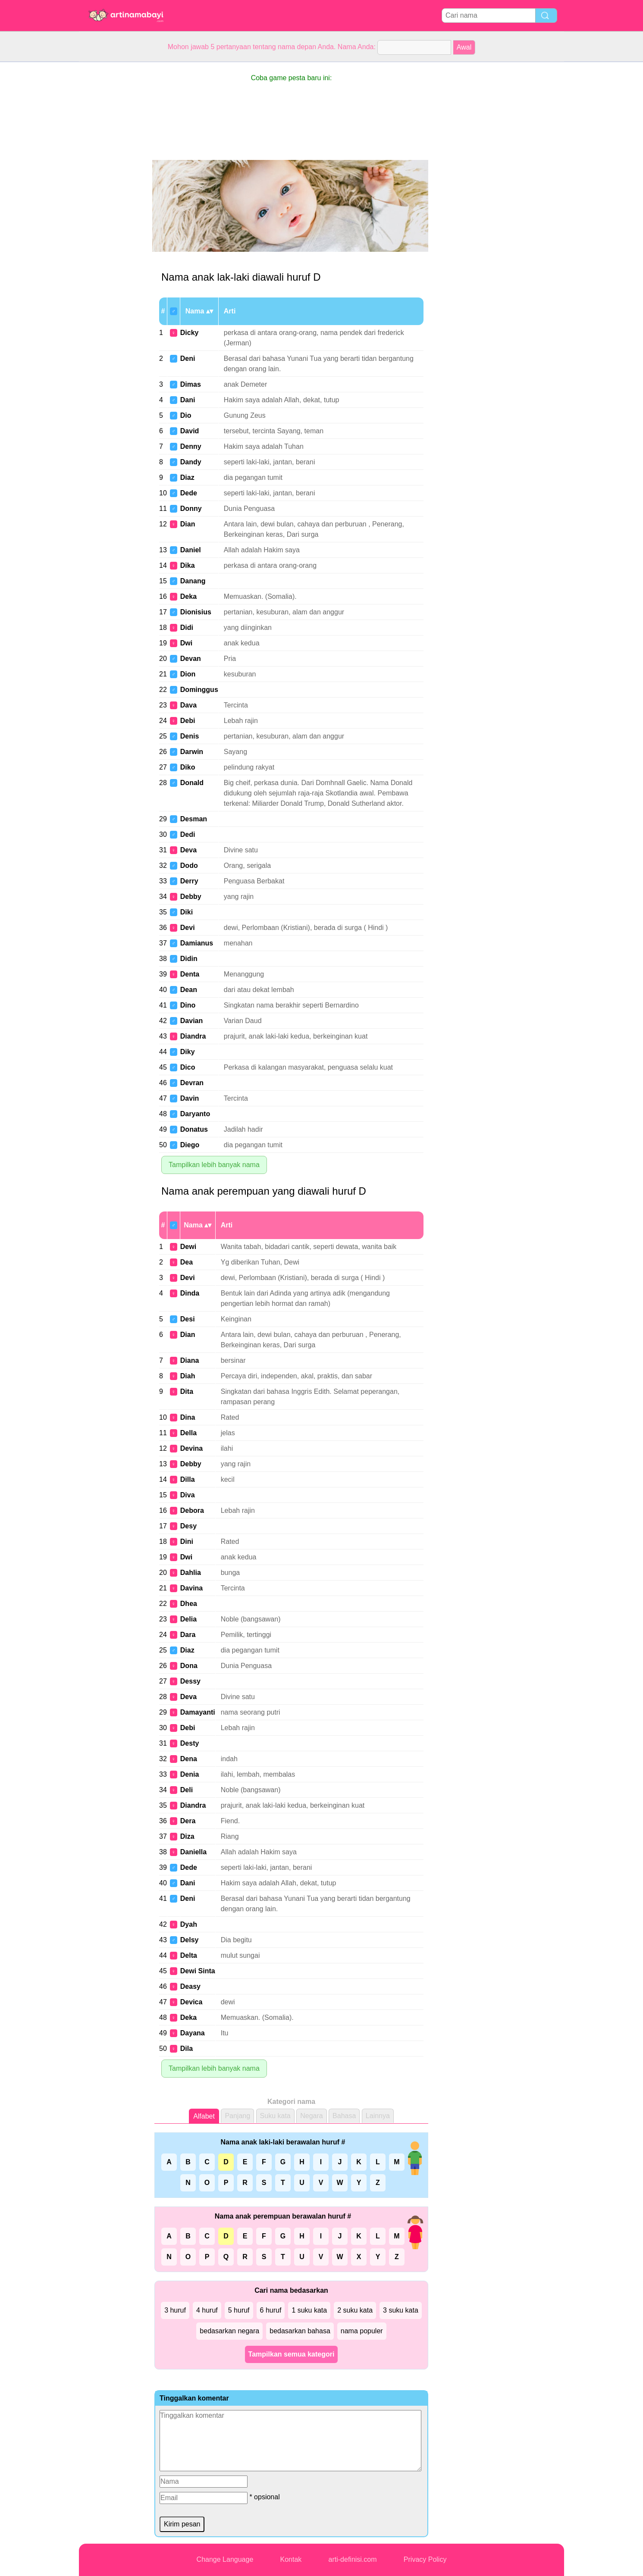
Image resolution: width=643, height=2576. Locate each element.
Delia (188, 1619)
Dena (188, 1758)
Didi (186, 627)
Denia (189, 1774)
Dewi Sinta (197, 1971)
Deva (188, 850)
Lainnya (378, 2115)
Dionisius (195, 612)
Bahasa (344, 2115)
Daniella (193, 1852)
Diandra (193, 1036)
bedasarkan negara (229, 2331)
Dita (186, 1391)
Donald (192, 782)
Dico (187, 1067)
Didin (189, 958)
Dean (188, 989)
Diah (187, 1376)
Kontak (291, 2559)
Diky (187, 1051)
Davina (191, 1588)
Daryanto (195, 1113)
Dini (186, 1541)
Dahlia (190, 1572)
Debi (187, 720)
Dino (188, 1005)
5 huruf (239, 2310)
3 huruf (175, 2310)
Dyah (188, 1924)
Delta (188, 1955)
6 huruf (271, 2310)
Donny (191, 508)
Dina (187, 1417)
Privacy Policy (425, 2559)
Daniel (190, 550)
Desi (187, 1319)
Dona (189, 1665)
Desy (188, 1526)
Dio (185, 415)
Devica (191, 2002)
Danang (193, 581)
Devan (190, 658)
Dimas (190, 384)
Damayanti (197, 1712)
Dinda (189, 1293)
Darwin (191, 751)
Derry (189, 881)
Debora (192, 1510)
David (189, 431)
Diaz (187, 477)
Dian (187, 524)
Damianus (196, 943)
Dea (186, 1262)
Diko (187, 767)
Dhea (188, 1603)
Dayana (192, 2033)
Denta (189, 974)
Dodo (189, 865)
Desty (189, 1743)
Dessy (190, 1681)
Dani (187, 400)
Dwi (186, 643)
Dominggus (199, 689)
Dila (186, 2048)
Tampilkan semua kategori (291, 2354)
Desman (193, 819)
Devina (191, 1448)
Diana (189, 1360)
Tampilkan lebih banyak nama (214, 1164)
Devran (192, 1082)
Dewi (188, 1246)
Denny (190, 446)
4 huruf (207, 2310)
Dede (188, 493)
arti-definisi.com (353, 2559)
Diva (187, 1495)
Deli (186, 1789)
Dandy (190, 462)
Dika (187, 565)
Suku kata (275, 2115)
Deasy (190, 1986)
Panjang (237, 2115)
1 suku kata (309, 2310)
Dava (188, 705)
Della (188, 1433)
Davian (191, 1020)
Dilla (187, 1479)
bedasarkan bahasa (300, 2331)
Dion (188, 674)
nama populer (362, 2331)
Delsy (189, 1940)
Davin (189, 1098)
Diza (187, 1836)
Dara (188, 1634)
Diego (189, 1145)
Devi (187, 927)
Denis (189, 736)
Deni (187, 358)
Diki (186, 912)
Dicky (189, 332)
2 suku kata (355, 2310)
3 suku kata (400, 2310)
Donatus (194, 1129)
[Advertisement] (113, 191)
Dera (188, 1821)
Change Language (225, 2559)
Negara (311, 2115)
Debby (190, 896)
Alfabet (204, 2116)
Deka (188, 596)
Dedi (187, 834)
